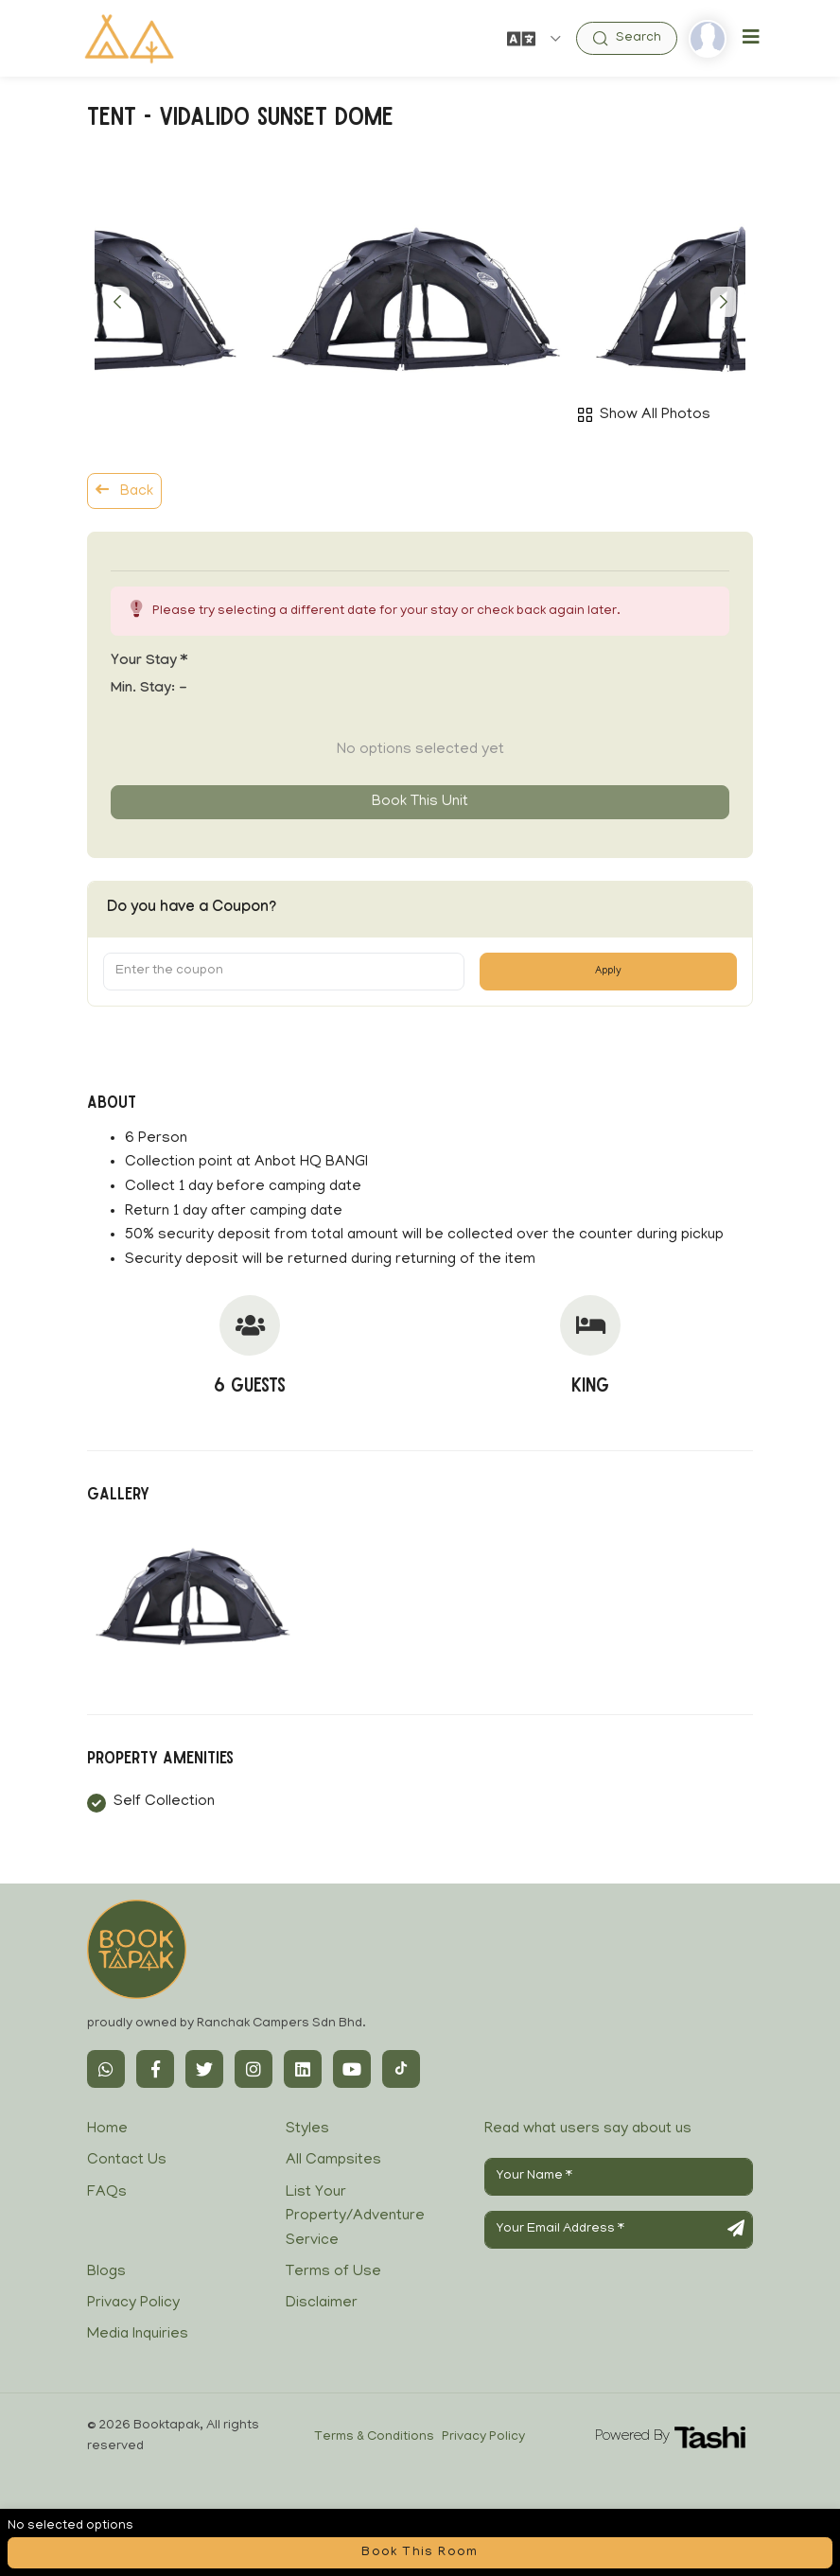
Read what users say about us (587, 2129)
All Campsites (333, 2160)
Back (124, 491)
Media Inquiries (137, 2334)
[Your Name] (618, 2177)
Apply (608, 971)
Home (107, 2129)
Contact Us (126, 2160)
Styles (307, 2129)
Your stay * (149, 662)
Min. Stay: (149, 689)
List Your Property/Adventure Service (355, 2217)
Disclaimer (322, 2303)
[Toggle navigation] (751, 38)
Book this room (420, 2553)
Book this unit (420, 802)
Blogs (106, 2272)
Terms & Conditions (374, 2437)
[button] (117, 302)
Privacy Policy (133, 2303)
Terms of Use (333, 2272)
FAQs (107, 2192)
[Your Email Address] (618, 2230)
